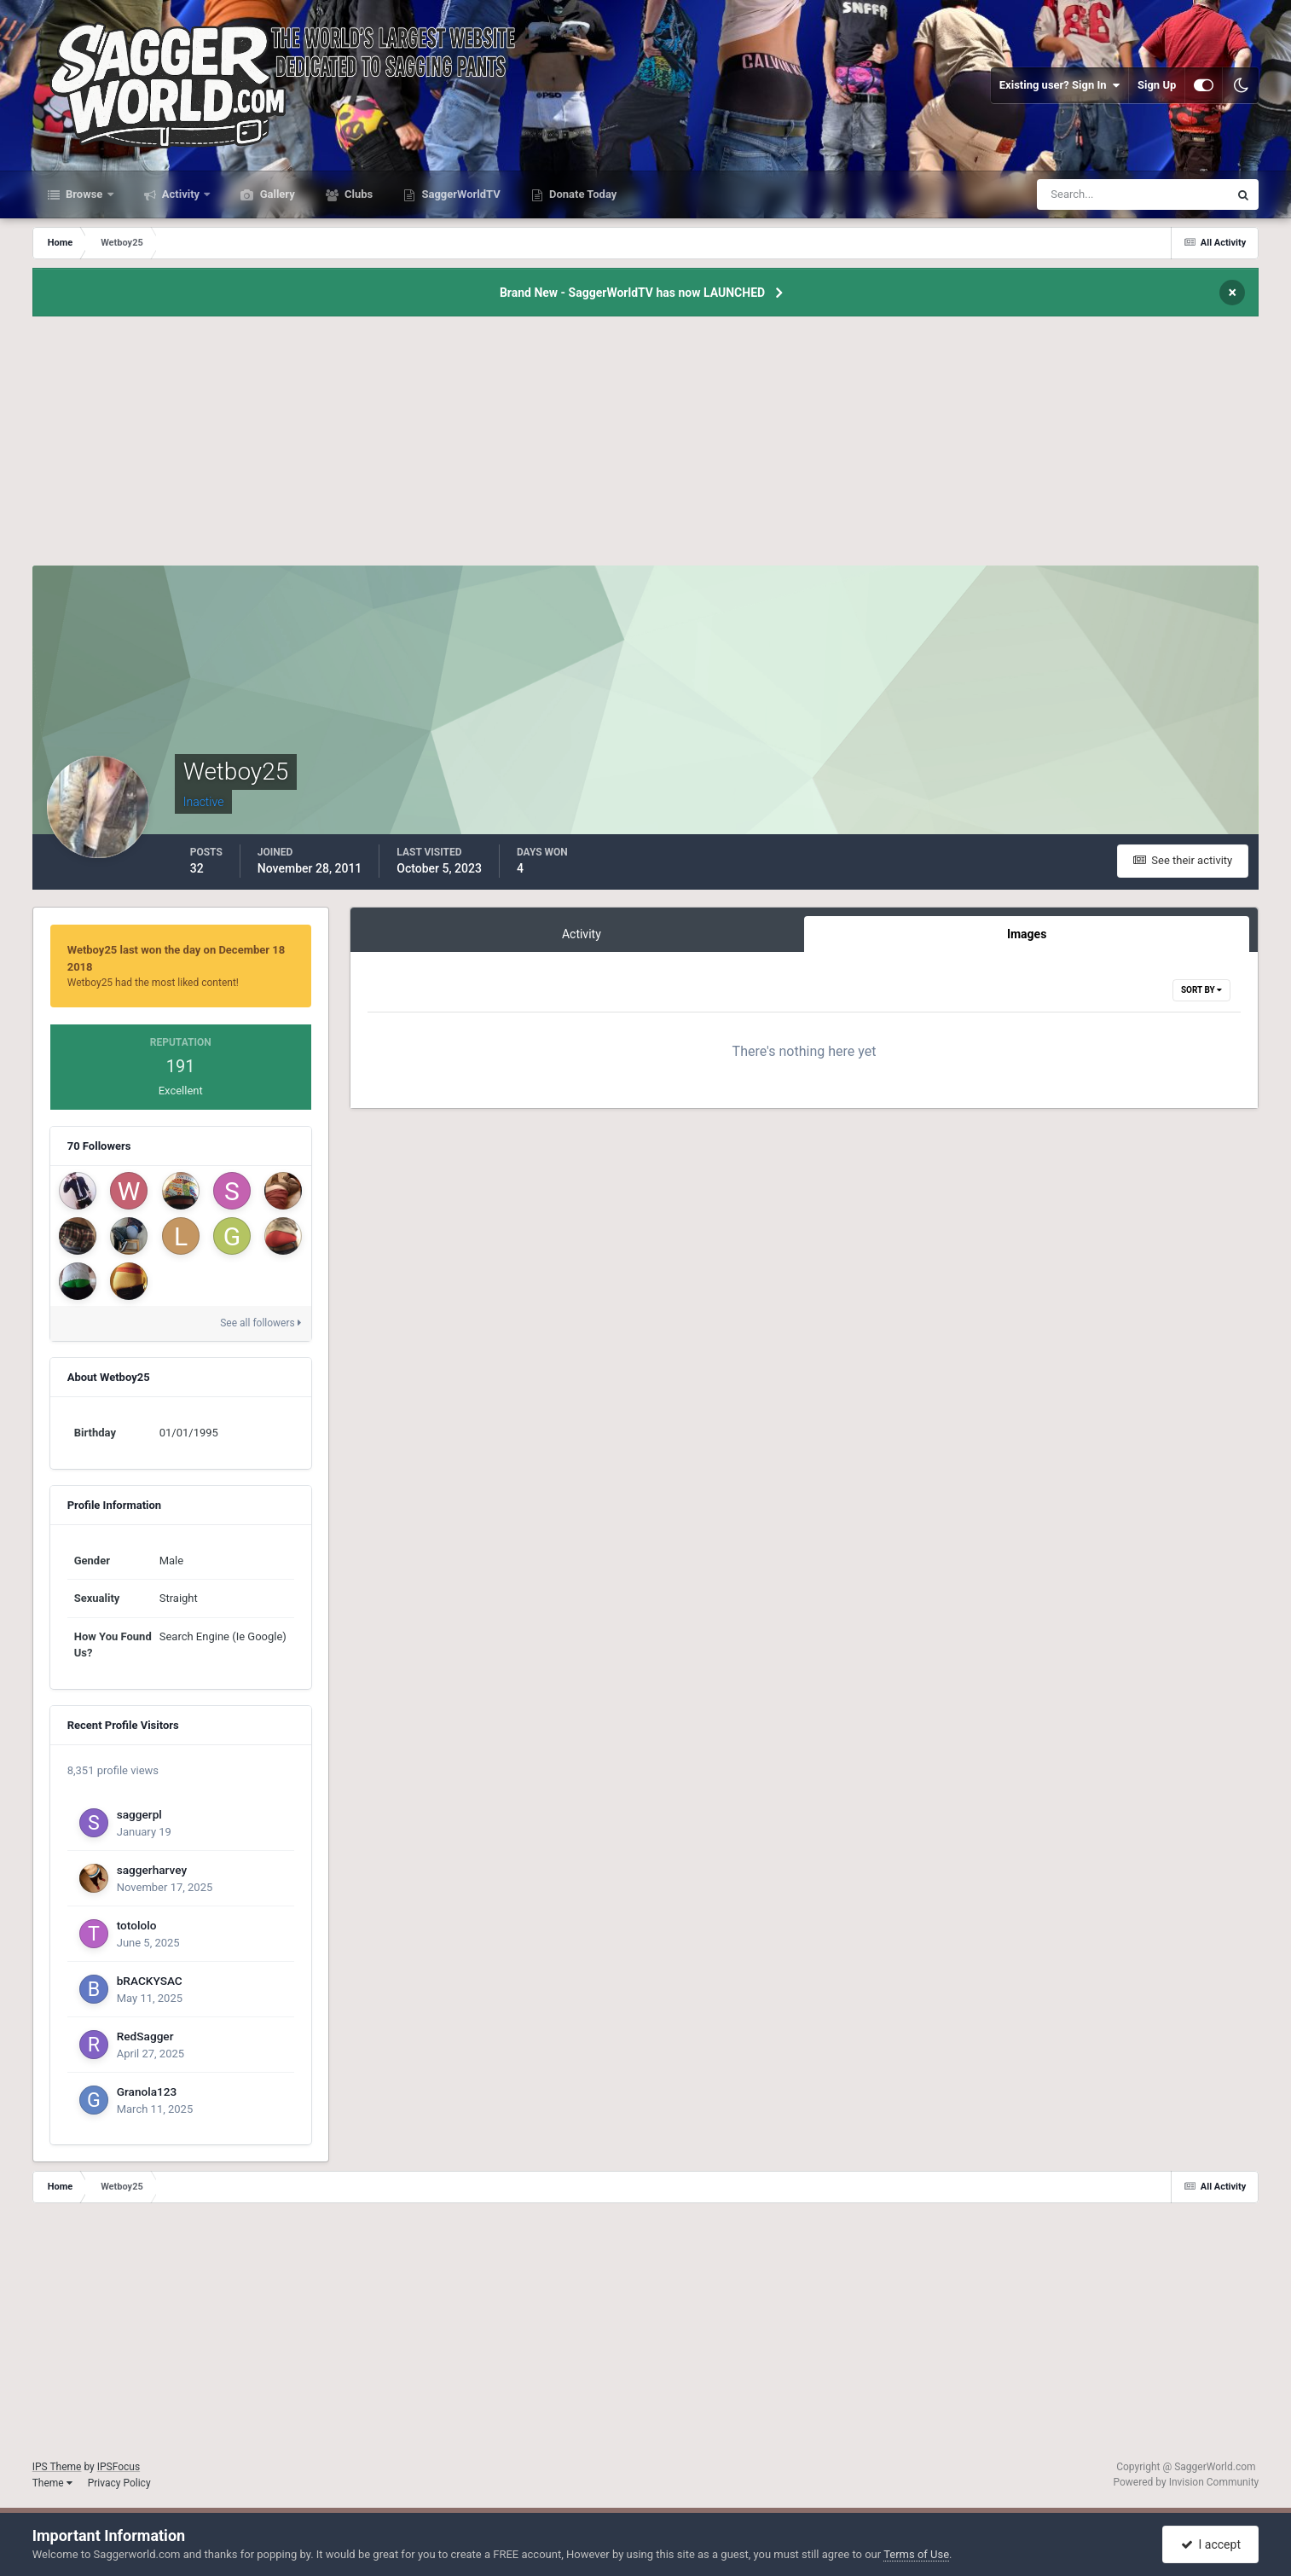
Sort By (1201, 990)
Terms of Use (916, 2554)
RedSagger (145, 2036)
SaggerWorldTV (460, 194)
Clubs (357, 194)
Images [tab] (1026, 934)
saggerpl (139, 1814)
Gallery (275, 194)
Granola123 (147, 2091)
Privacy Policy (119, 2483)
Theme (52, 2483)
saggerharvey (152, 1870)
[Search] (1081, 194)
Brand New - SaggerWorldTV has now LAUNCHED (632, 292)
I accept (1211, 2544)
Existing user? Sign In (1059, 85)
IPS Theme (57, 2467)
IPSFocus (118, 2467)
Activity (181, 194)
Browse (84, 194)
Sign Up (1157, 84)
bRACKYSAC (149, 1980)
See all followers (260, 1323)
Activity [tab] (581, 934)
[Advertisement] (645, 446)
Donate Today (582, 194)
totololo (137, 1925)
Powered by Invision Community (1186, 2482)
